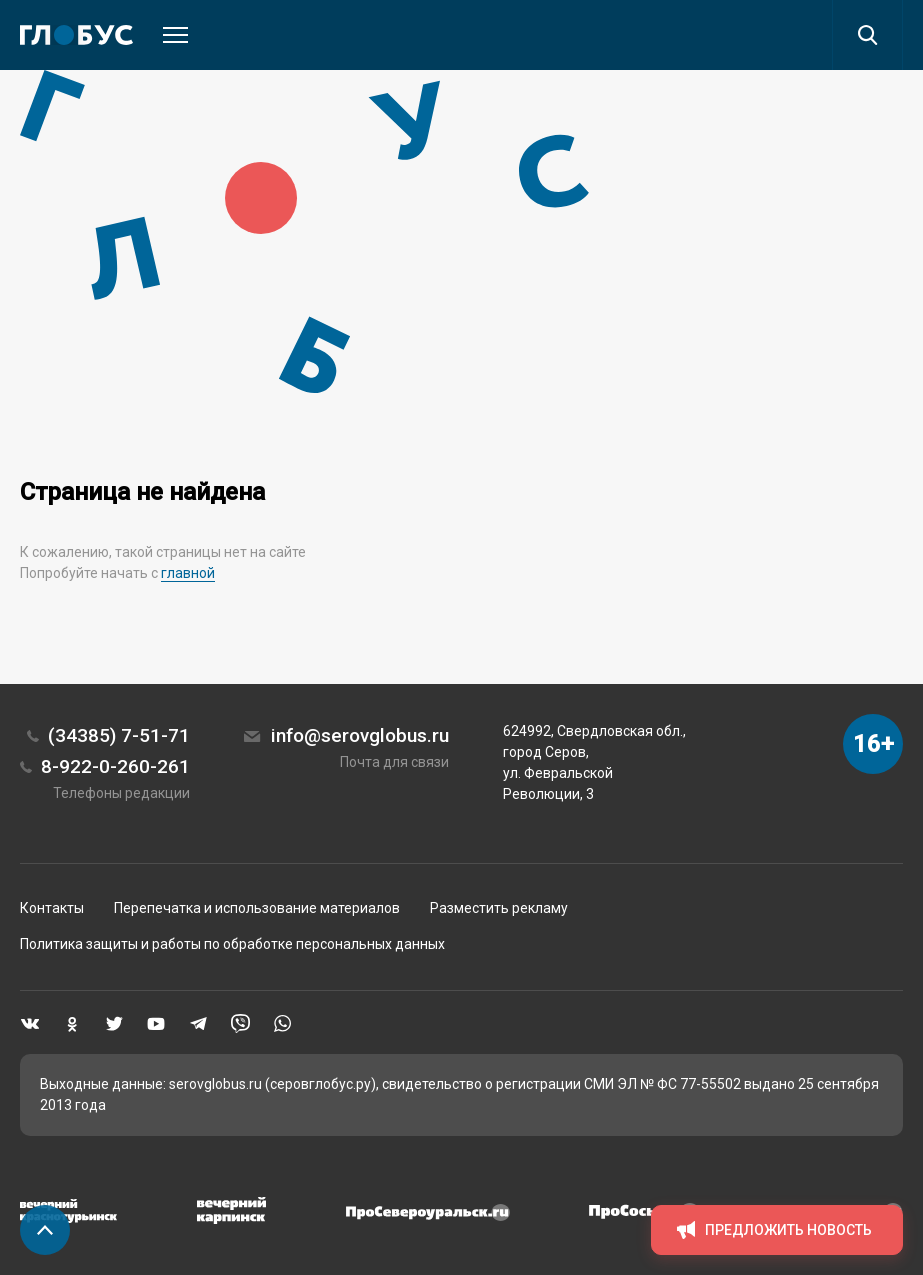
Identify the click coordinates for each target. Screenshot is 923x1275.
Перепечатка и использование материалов (257, 908)
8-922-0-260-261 (115, 766)
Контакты (52, 908)
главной (188, 573)
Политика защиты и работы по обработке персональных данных (232, 944)
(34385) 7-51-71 (119, 735)
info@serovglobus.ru (360, 735)
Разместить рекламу (499, 908)
